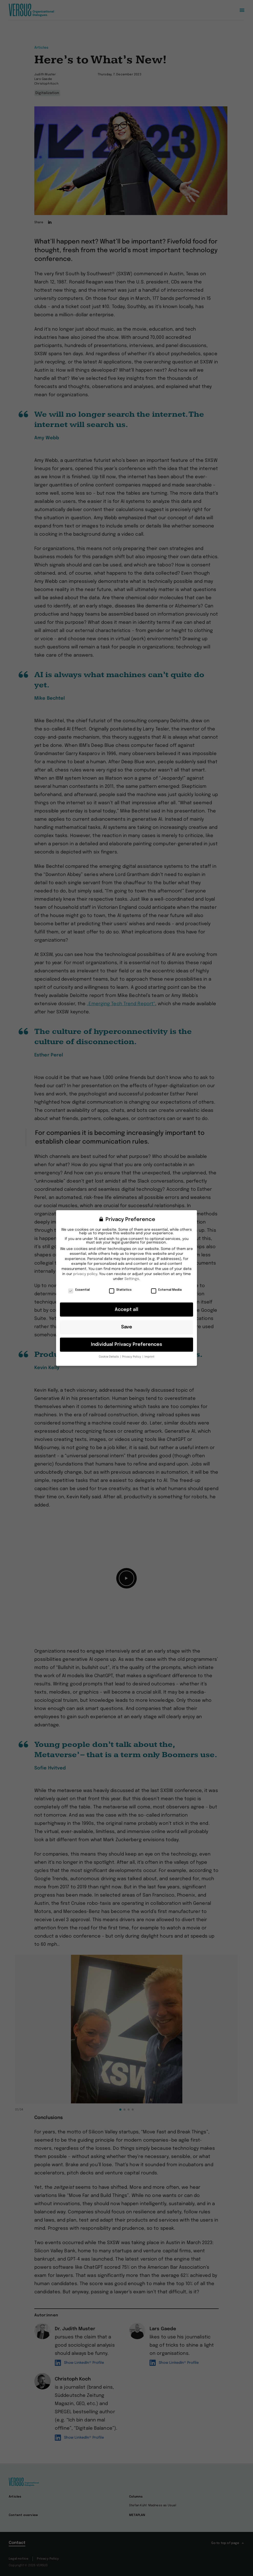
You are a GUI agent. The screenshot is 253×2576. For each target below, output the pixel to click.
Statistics (120, 1289)
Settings (131, 1279)
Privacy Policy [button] (132, 1356)
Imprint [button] (149, 1356)
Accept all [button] (126, 1309)
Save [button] (126, 1327)
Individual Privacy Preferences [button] (126, 1344)
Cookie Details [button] (109, 1356)
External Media (166, 1289)
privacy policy (85, 1274)
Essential (79, 1289)
